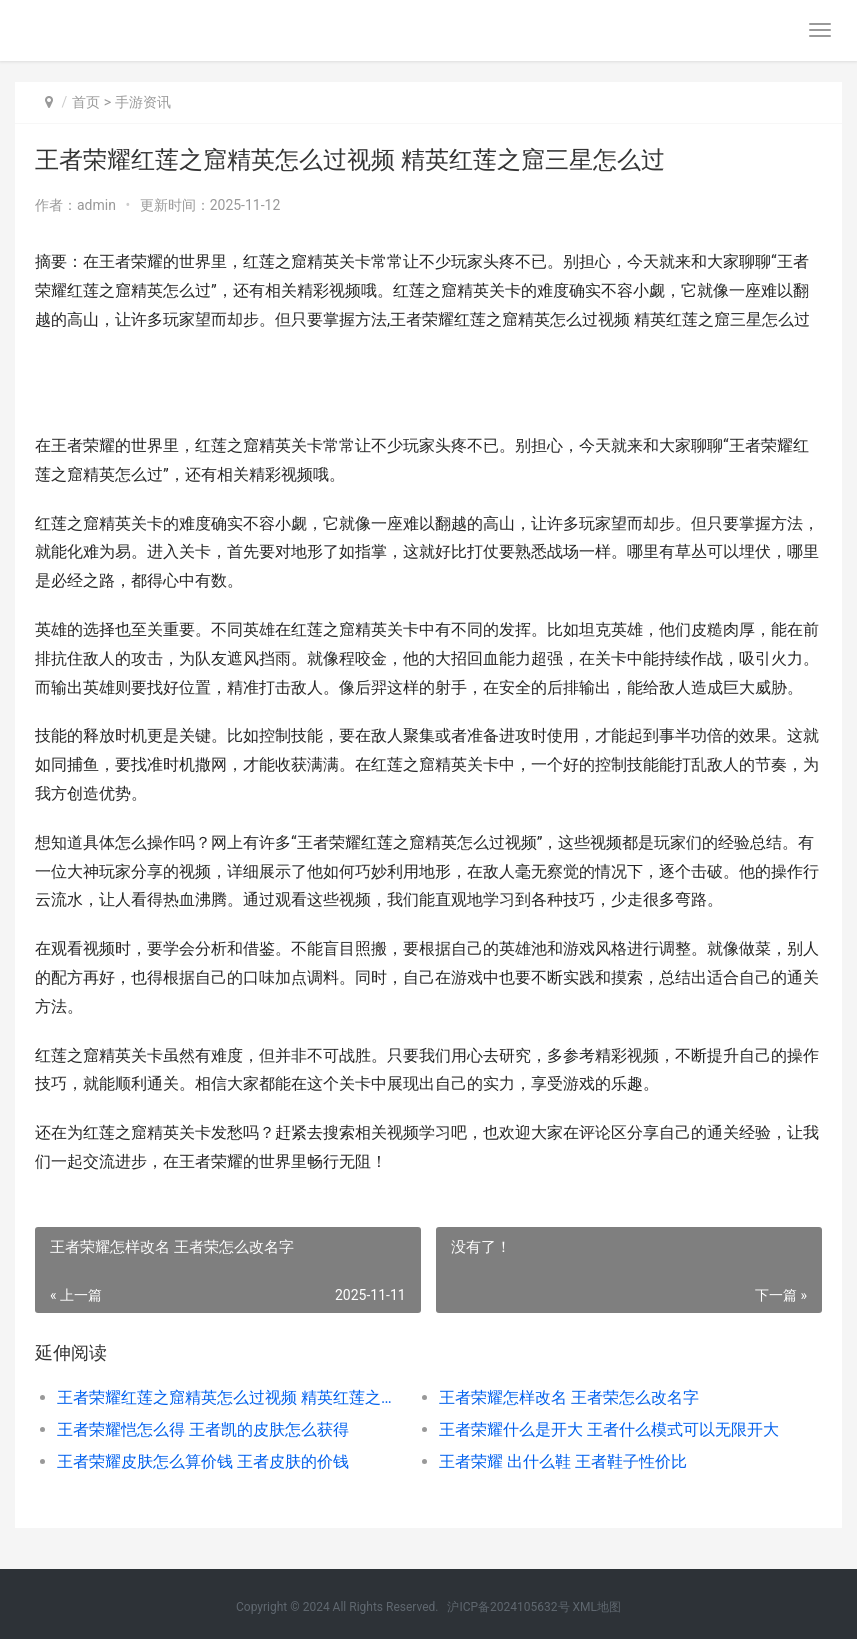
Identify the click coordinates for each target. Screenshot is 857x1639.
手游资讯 (143, 102)
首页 (86, 102)
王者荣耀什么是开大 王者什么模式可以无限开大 (609, 1429)
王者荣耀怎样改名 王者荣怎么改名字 (569, 1397)
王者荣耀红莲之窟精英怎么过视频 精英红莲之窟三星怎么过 (229, 1397)
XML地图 (597, 1607)
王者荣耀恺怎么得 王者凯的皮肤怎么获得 (203, 1429)
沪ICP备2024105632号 (508, 1607)
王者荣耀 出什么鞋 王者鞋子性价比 (563, 1461)
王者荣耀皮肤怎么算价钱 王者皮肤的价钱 (203, 1461)
